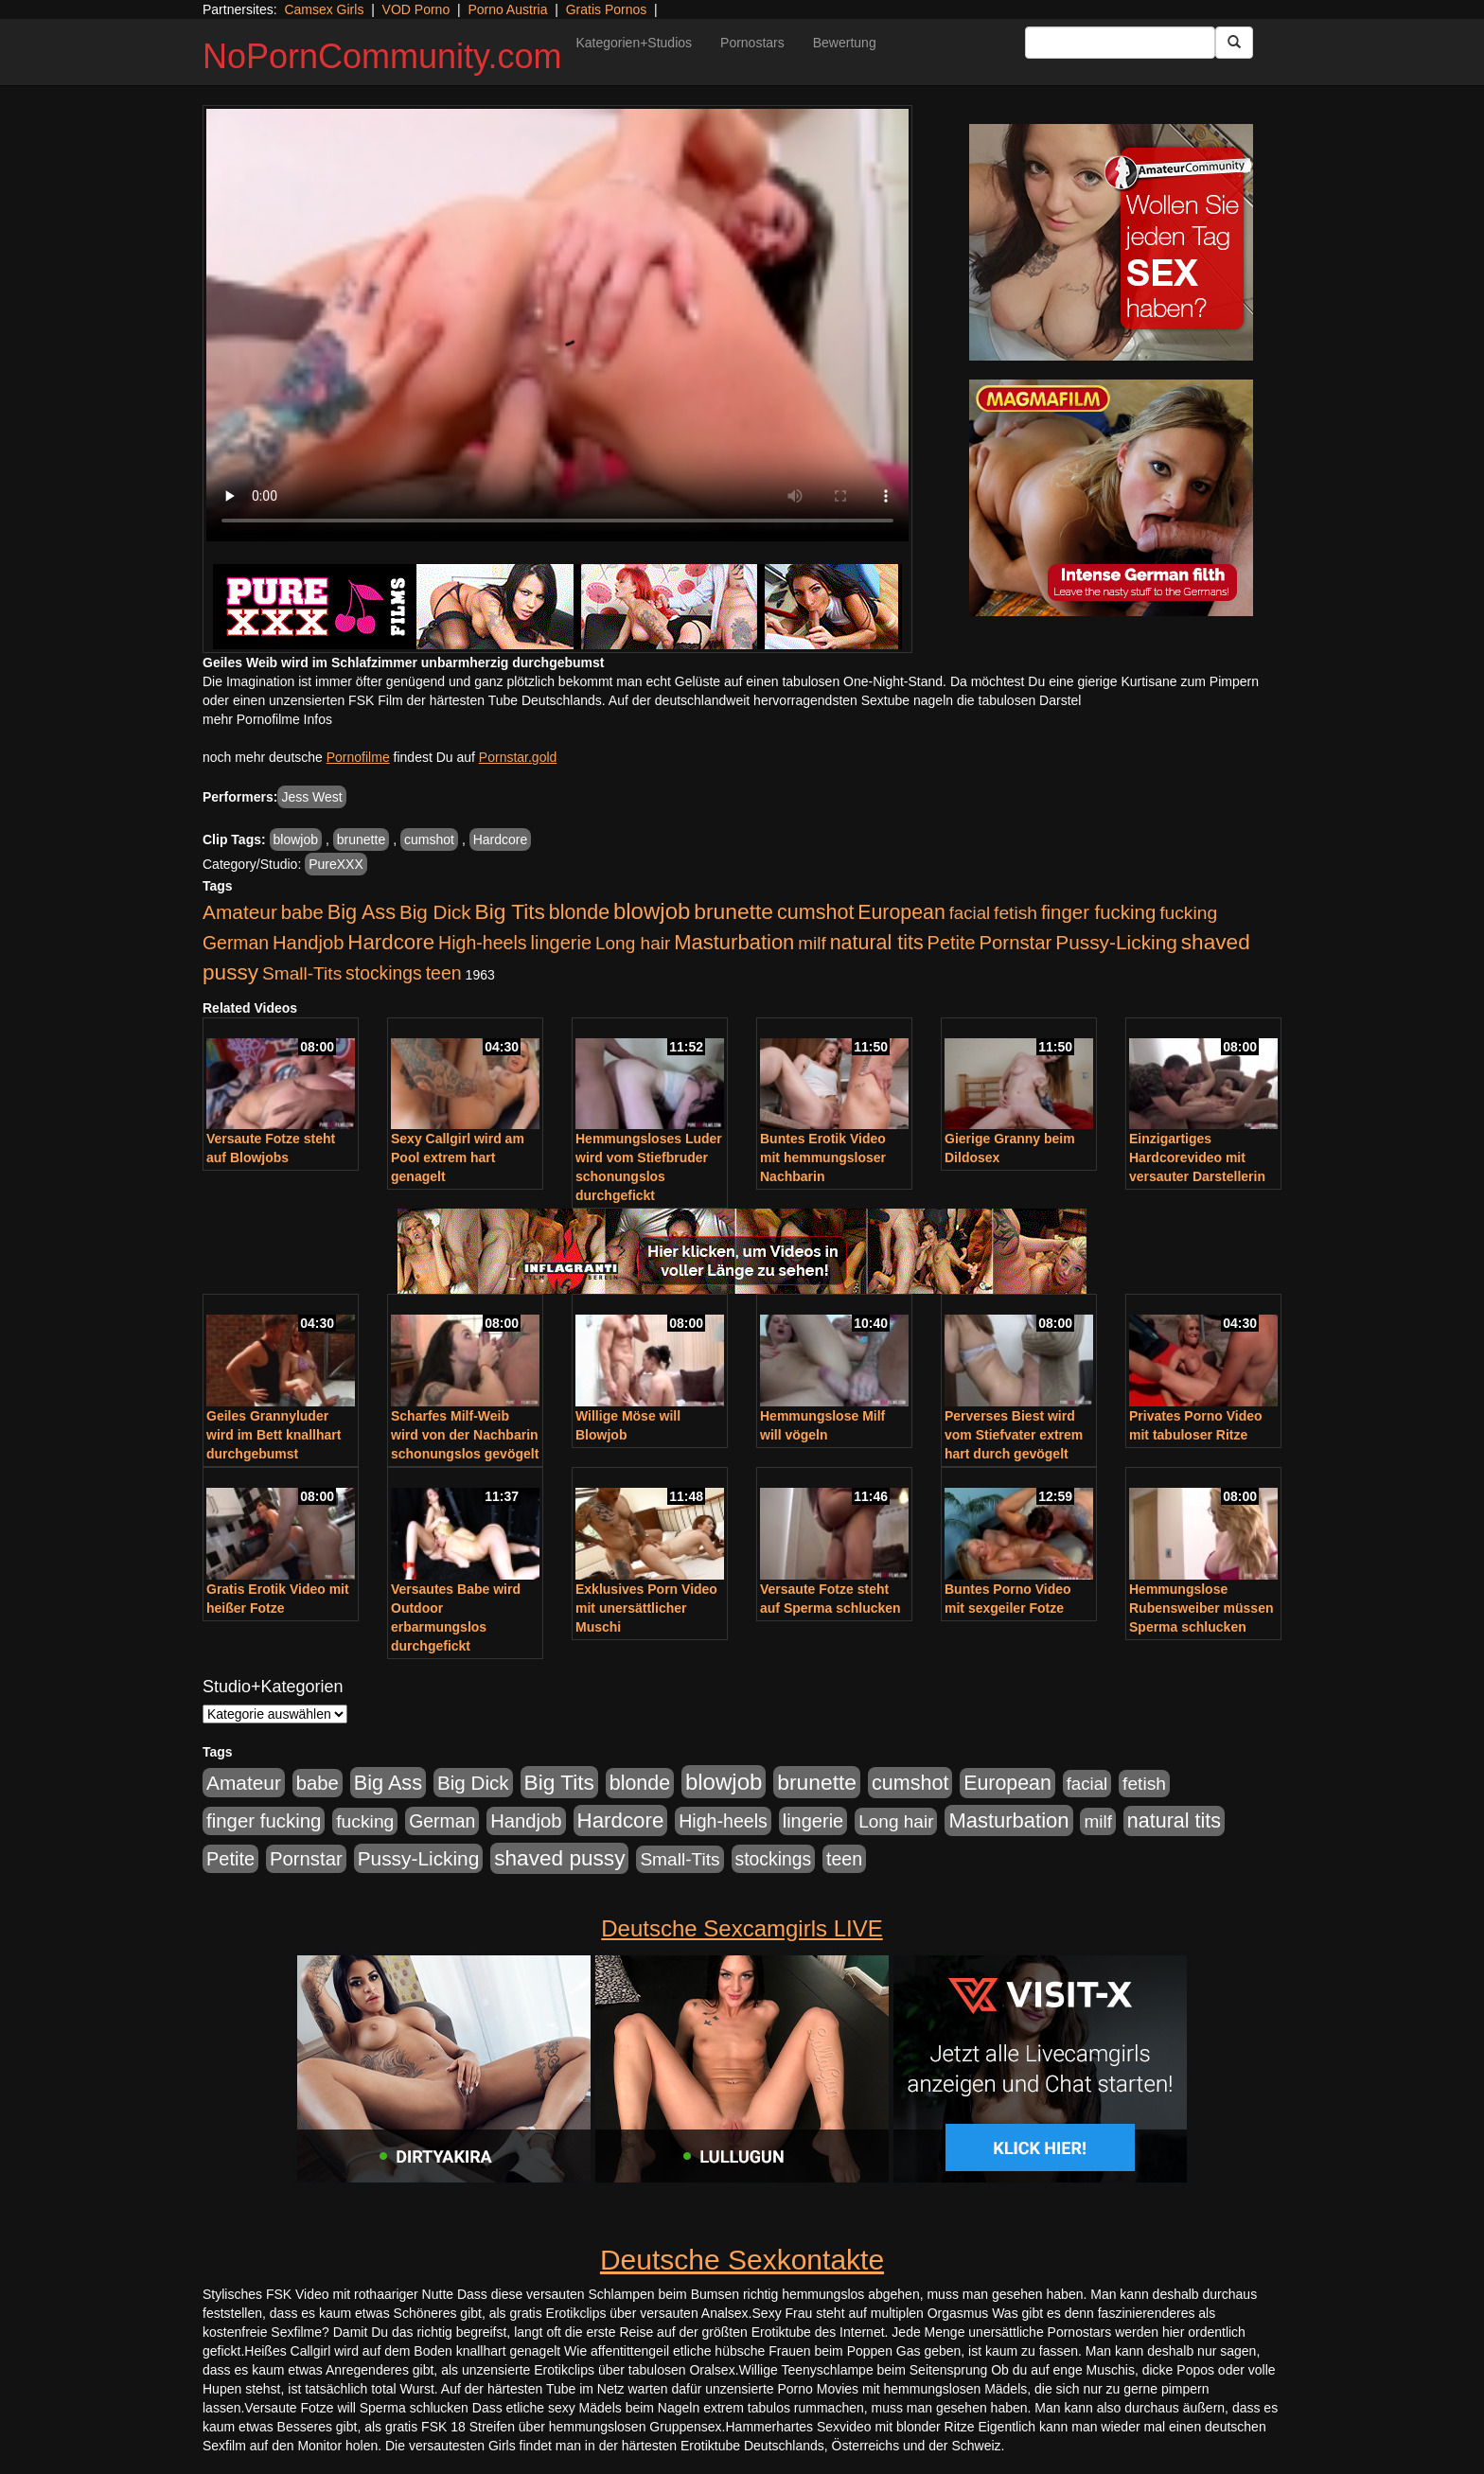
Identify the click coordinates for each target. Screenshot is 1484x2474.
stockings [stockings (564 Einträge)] (383, 973)
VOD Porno (416, 9)
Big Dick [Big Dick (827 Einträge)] (435, 912)
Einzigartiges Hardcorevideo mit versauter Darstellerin (1197, 1157)
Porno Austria (507, 9)
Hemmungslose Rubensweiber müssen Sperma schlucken (1201, 1608)
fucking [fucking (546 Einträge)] (1188, 913)
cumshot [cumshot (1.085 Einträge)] (815, 912)
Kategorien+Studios (633, 42)
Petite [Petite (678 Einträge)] (952, 942)
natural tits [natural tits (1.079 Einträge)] (877, 942)
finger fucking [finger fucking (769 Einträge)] (1098, 912)
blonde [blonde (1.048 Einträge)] (579, 912)
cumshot (429, 839)
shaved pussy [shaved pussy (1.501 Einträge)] (559, 1858)
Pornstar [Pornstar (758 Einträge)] (1016, 942)
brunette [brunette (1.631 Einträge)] (733, 911)
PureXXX (336, 864)
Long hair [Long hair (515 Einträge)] (632, 943)
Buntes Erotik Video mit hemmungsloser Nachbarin (823, 1157)
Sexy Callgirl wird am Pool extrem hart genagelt (457, 1157)
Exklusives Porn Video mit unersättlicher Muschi (646, 1608)
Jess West (311, 796)
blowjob (296, 839)
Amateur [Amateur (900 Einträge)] (240, 912)
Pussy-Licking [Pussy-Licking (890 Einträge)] (1116, 942)
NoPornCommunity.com (382, 56)
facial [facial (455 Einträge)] (970, 913)
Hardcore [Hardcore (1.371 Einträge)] (390, 942)
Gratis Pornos (606, 9)
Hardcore (500, 839)
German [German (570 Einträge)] (236, 942)
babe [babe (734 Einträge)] (302, 912)
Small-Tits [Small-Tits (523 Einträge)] (302, 973)
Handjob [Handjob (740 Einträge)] (308, 942)
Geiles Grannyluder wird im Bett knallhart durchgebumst (273, 1434)
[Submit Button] (1234, 43)
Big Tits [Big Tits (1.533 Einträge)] (510, 911)
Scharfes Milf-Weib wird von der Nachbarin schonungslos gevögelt (465, 1434)
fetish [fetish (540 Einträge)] (1015, 913)
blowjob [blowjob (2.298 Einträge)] (651, 911)
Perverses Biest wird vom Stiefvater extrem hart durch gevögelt (1014, 1434)
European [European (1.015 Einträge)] (901, 912)
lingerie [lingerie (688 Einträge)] (561, 942)
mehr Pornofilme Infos (267, 719)
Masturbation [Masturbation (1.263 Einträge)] (734, 942)
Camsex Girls (323, 9)
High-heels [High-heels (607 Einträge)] (482, 942)
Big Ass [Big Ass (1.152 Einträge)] (361, 912)
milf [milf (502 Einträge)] (812, 943)
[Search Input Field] (1120, 43)
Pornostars (752, 42)
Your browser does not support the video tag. (557, 325)
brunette (361, 839)
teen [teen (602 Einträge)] (444, 973)
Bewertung (844, 42)
